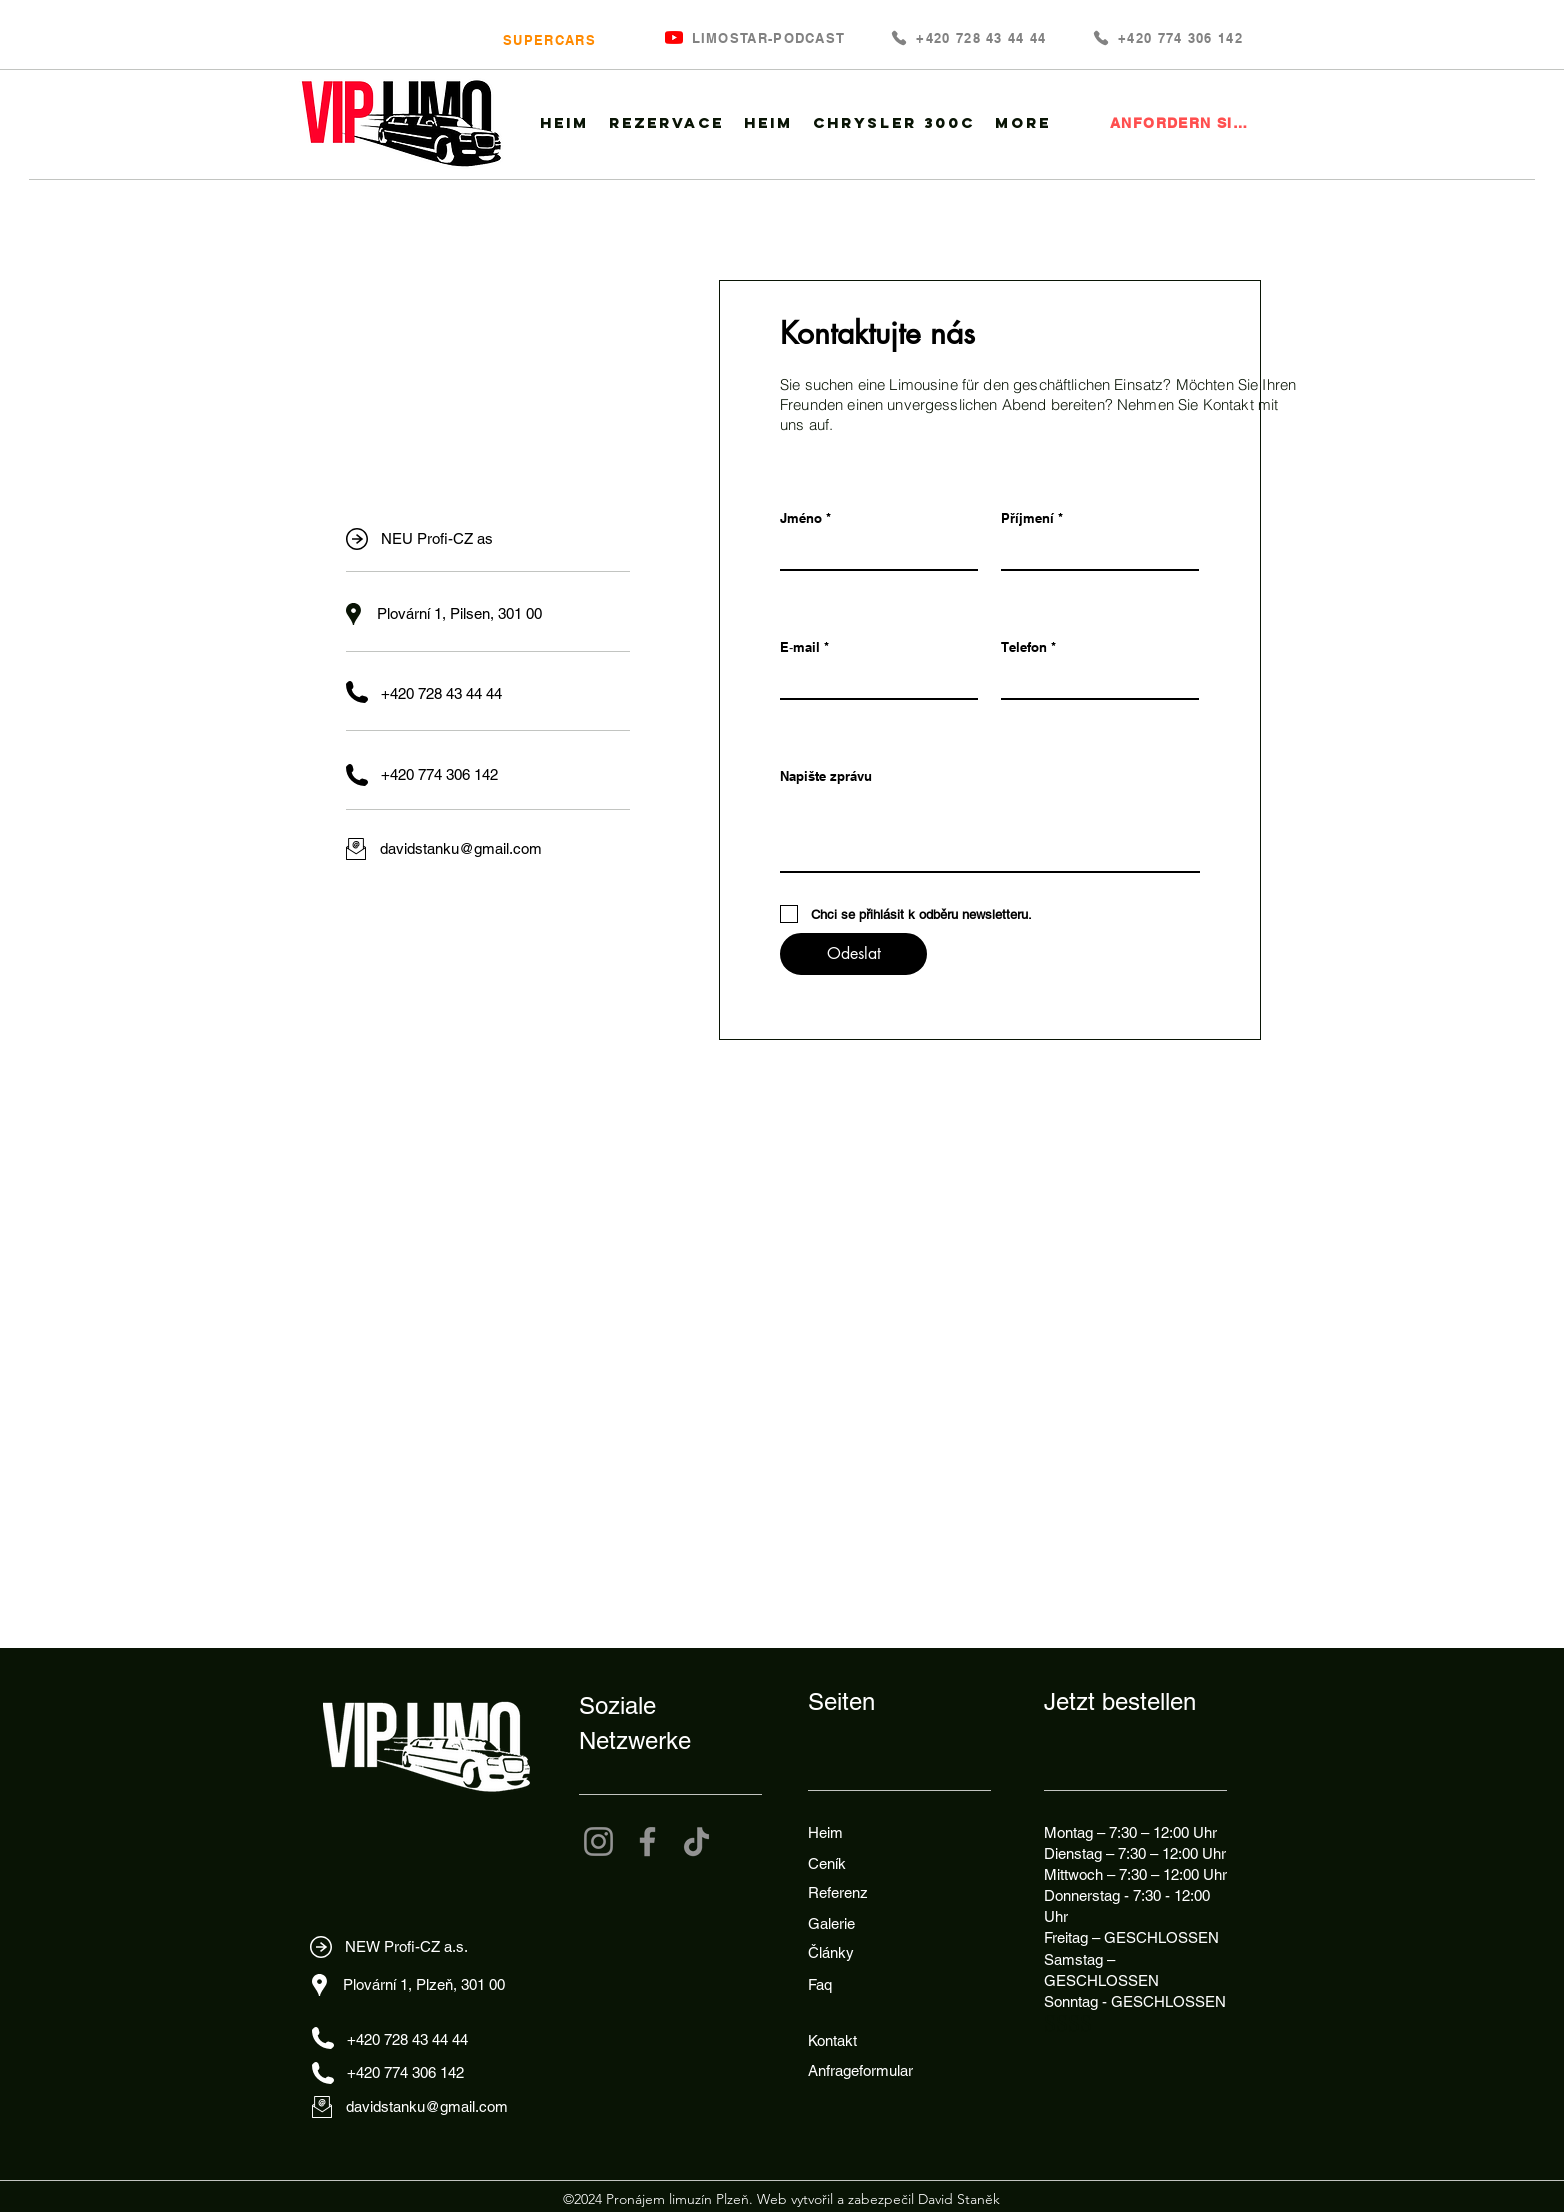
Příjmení (1027, 518)
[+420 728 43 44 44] (968, 37)
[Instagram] (598, 1841)
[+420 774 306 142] (1167, 37)
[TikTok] (696, 1841)
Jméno (801, 518)
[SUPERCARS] (547, 39)
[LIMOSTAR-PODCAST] (766, 37)
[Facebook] (647, 1841)
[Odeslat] (853, 954)
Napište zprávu (826, 776)
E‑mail (800, 647)
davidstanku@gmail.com (461, 848)
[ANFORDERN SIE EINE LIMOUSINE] (1181, 123)
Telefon (1024, 647)
